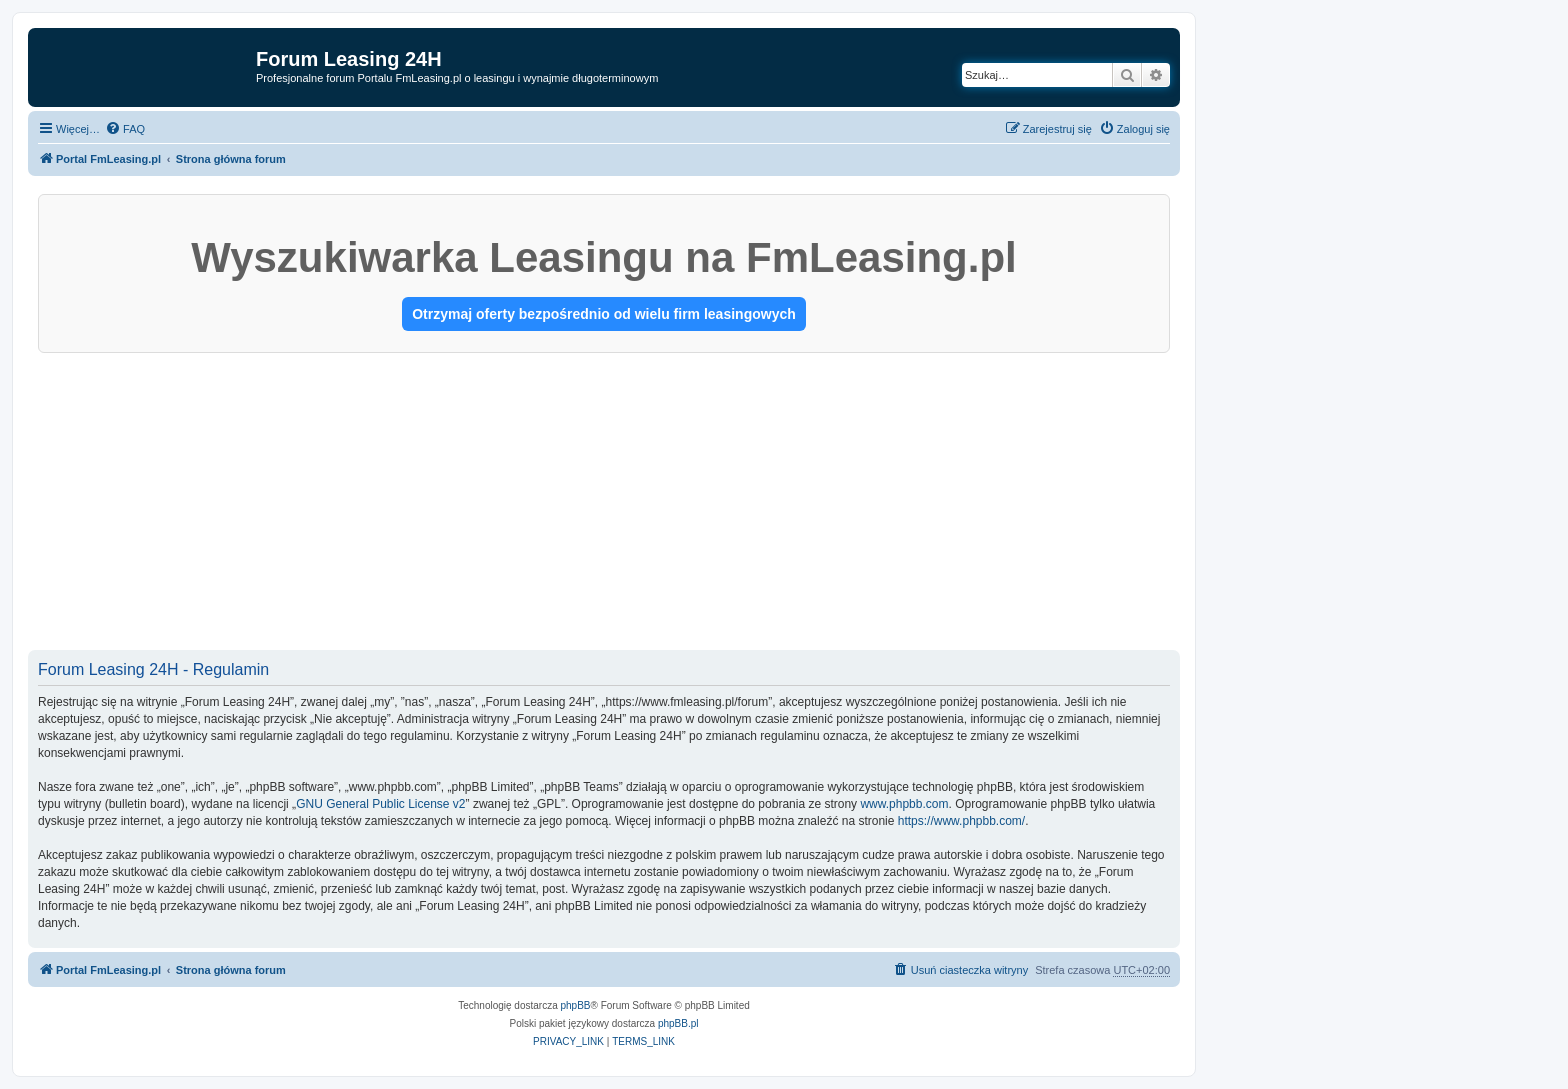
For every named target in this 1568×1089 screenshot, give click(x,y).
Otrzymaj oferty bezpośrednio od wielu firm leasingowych (604, 314)
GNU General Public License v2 (380, 804)
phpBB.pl (678, 1023)
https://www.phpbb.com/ (961, 821)
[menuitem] (125, 129)
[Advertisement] (604, 503)
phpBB (576, 1005)
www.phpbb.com (904, 804)
